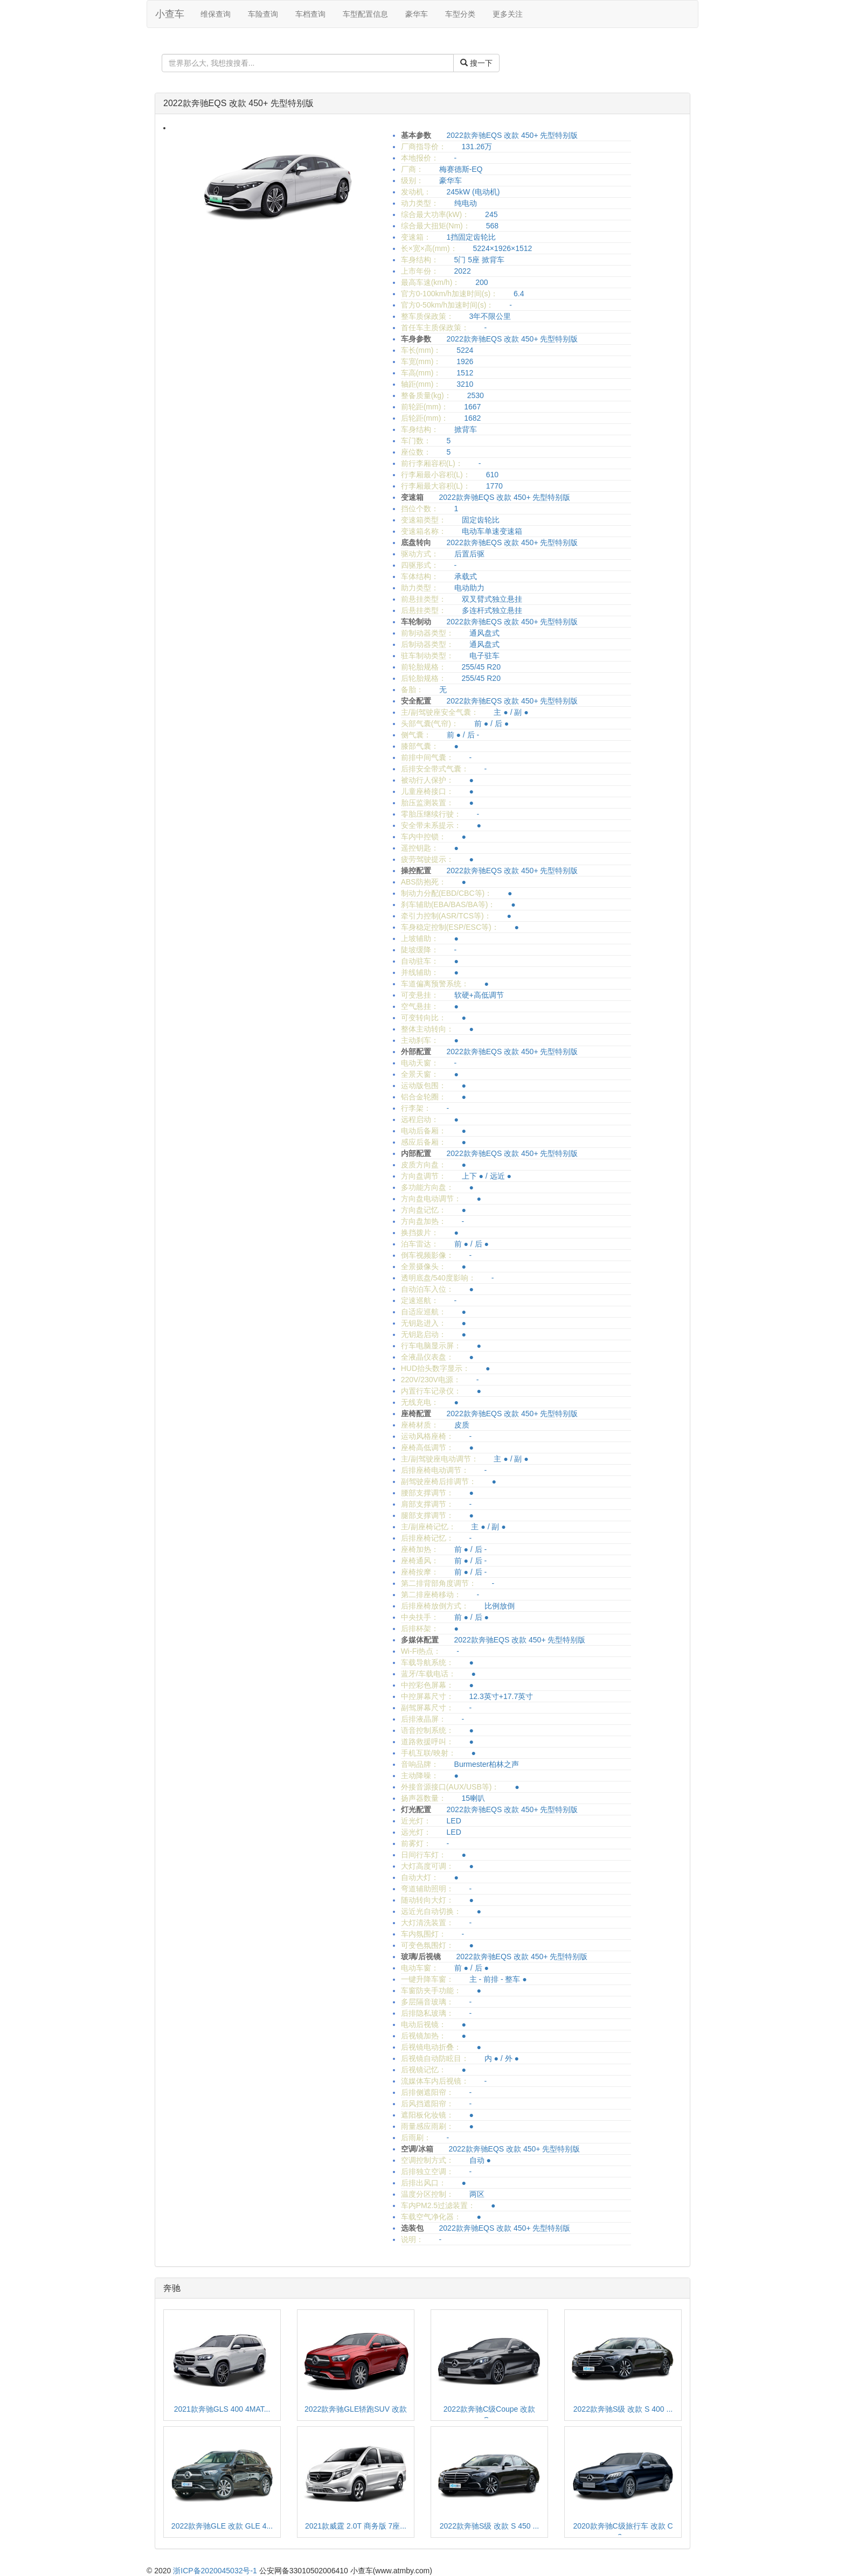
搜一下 (476, 63)
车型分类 (460, 14)
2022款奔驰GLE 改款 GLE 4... (222, 2526)
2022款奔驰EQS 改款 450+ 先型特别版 (238, 103)
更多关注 (508, 14)
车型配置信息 (365, 14)
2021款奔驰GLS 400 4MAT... (222, 2409)
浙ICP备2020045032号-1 (215, 2570)
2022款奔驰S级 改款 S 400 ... (623, 2409)
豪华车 (416, 14)
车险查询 (263, 14)
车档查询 (310, 14)
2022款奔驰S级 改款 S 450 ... (489, 2526)
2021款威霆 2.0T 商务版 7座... (355, 2526)
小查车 (169, 14)
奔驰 (172, 2288)
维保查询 (215, 14)
